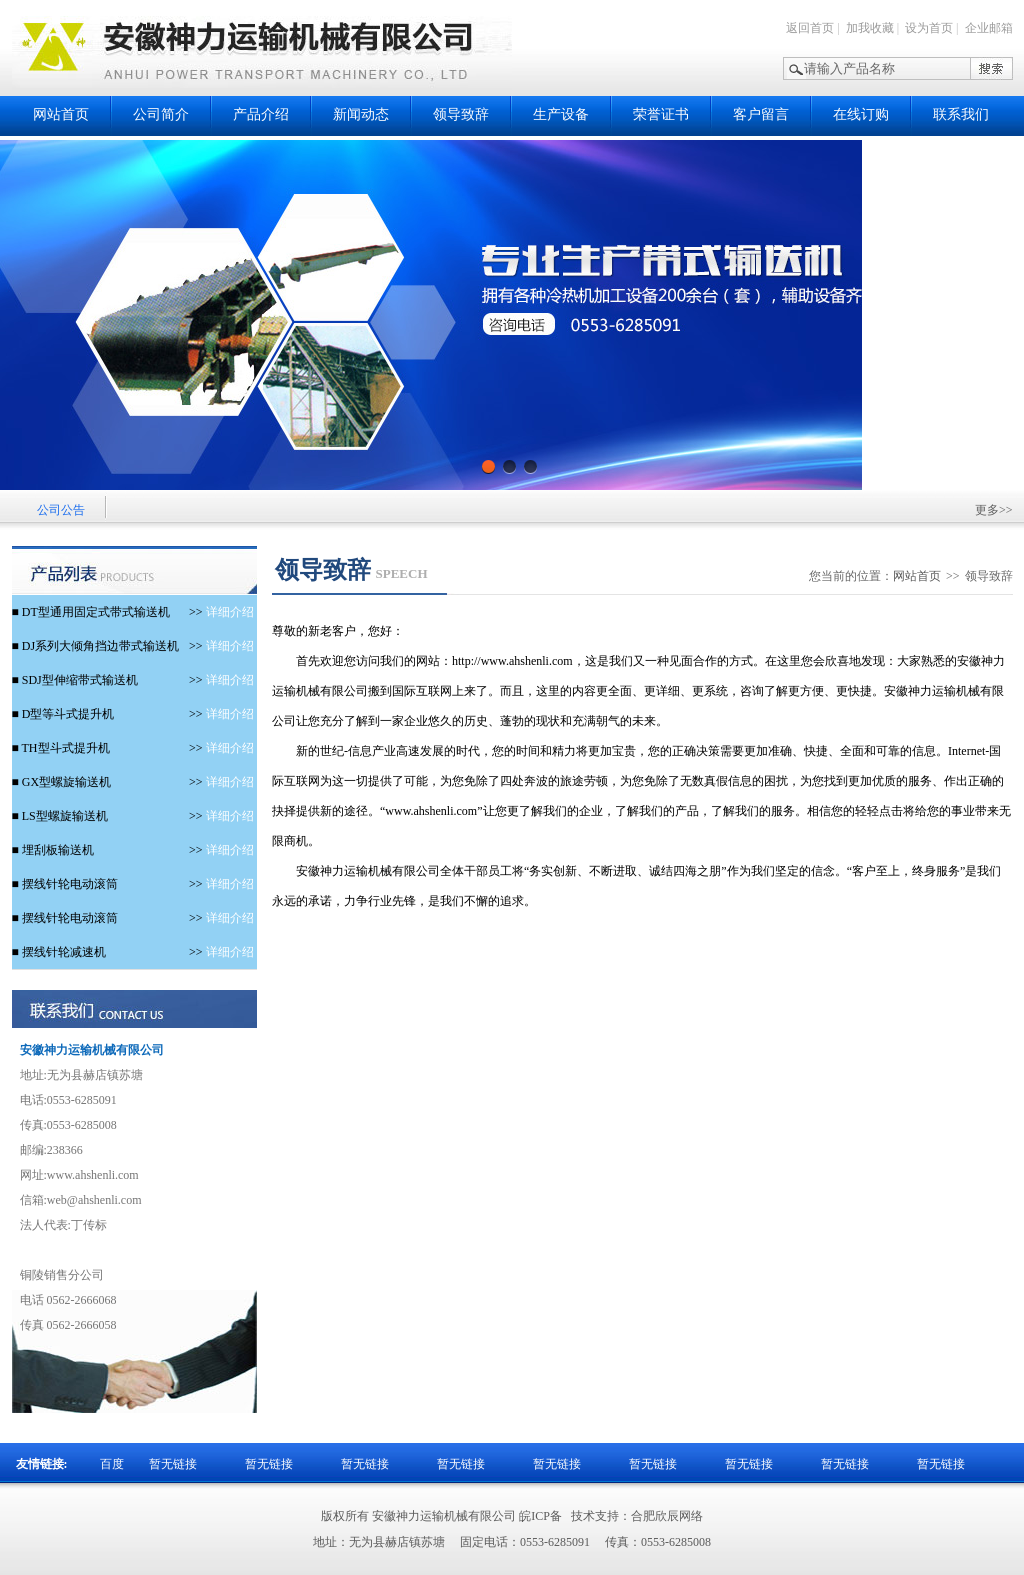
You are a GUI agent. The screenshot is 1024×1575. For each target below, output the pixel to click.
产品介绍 (261, 114)
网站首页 (61, 114)
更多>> (994, 510)
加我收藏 (870, 28)
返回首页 (810, 28)
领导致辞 (461, 114)
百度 (112, 1464)
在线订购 (861, 114)
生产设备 (561, 114)
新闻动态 (361, 114)
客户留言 (761, 114)
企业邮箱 (989, 28)
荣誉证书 (661, 114)
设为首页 (929, 28)
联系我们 (961, 114)
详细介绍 (221, 612)
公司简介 (161, 114)
